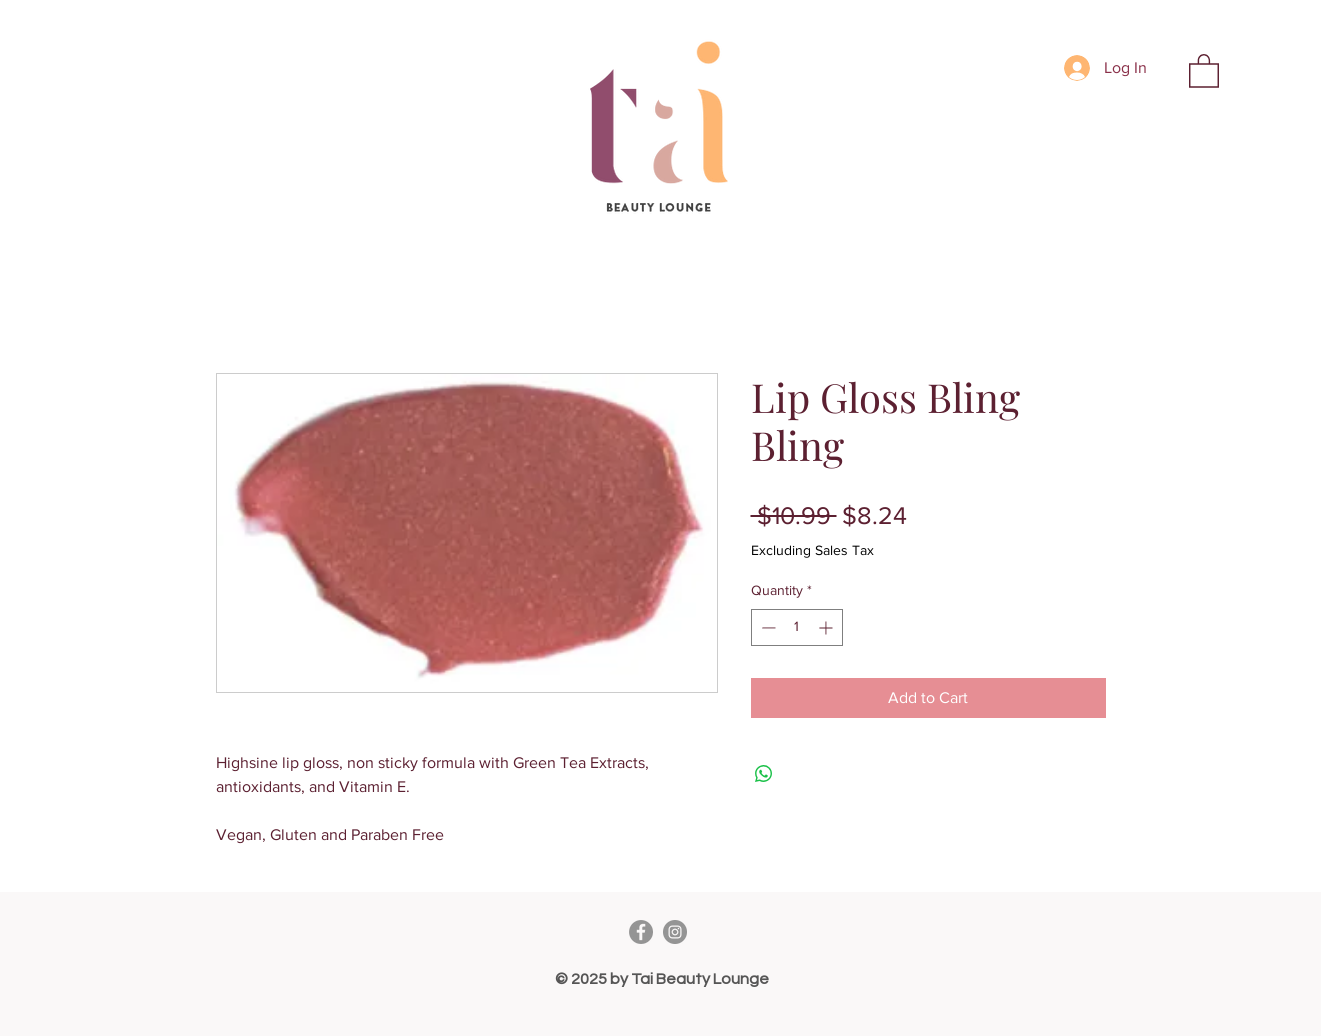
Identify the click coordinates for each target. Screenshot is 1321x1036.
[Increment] (827, 627)
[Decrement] (766, 627)
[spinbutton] (797, 627)
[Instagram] (675, 932)
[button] (1204, 70)
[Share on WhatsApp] (764, 774)
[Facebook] (641, 932)
